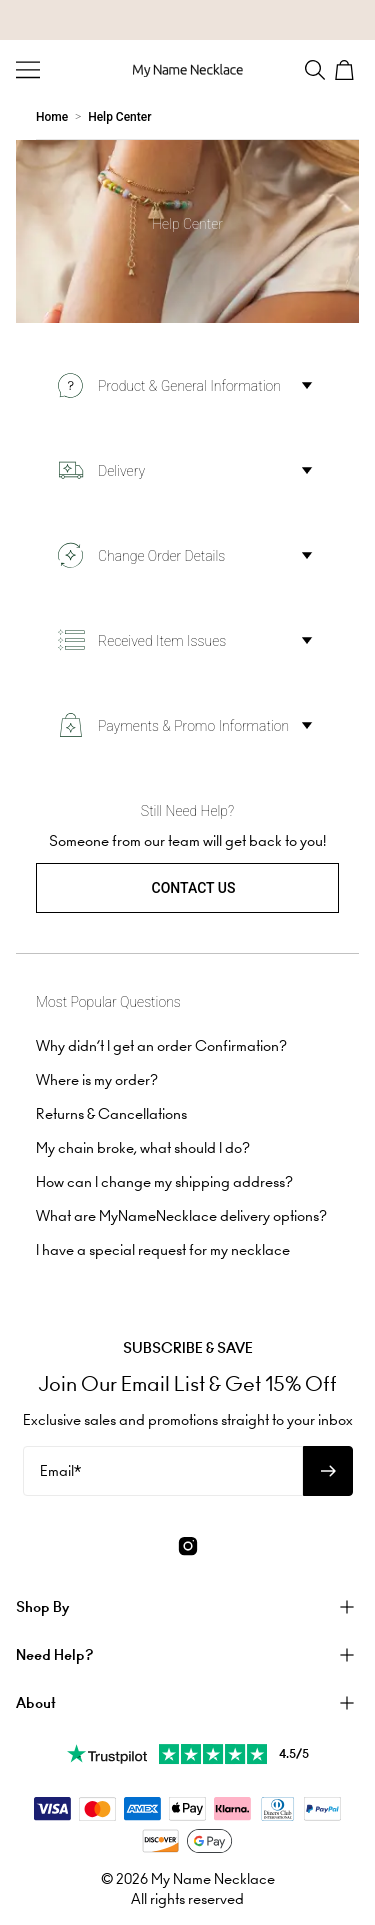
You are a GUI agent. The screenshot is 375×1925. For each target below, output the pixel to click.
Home (52, 117)
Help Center (119, 117)
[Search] (315, 70)
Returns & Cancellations (111, 1114)
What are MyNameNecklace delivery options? (181, 1216)
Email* (60, 1471)
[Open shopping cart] (347, 70)
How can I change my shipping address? (164, 1182)
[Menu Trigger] (28, 70)
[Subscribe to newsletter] (328, 1471)
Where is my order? (97, 1080)
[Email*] (163, 1471)
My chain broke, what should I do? (143, 1148)
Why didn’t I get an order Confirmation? (161, 1046)
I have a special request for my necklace (163, 1250)
